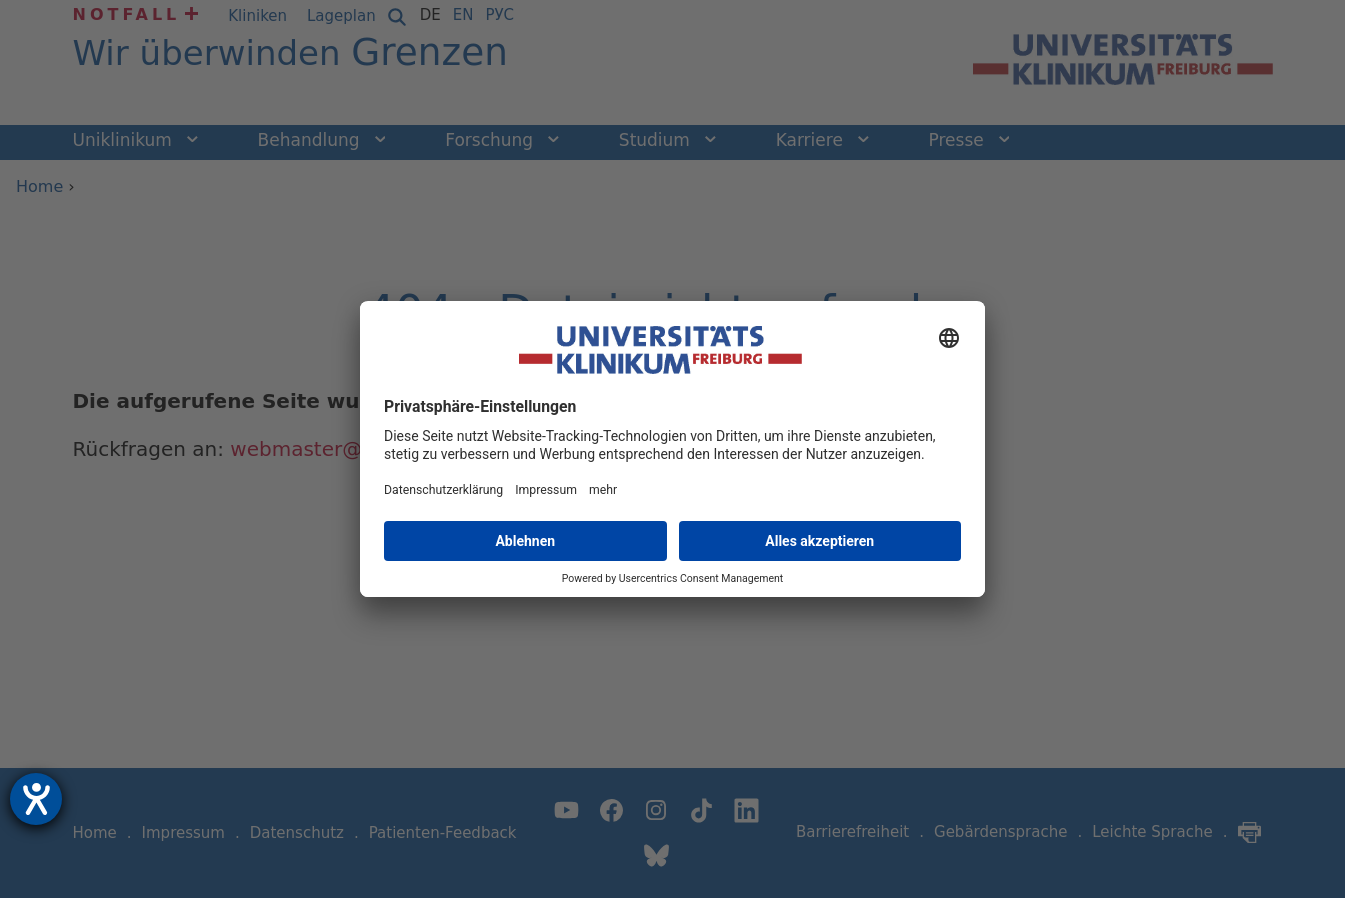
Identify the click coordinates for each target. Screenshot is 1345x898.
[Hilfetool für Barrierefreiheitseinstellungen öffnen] (36, 799)
